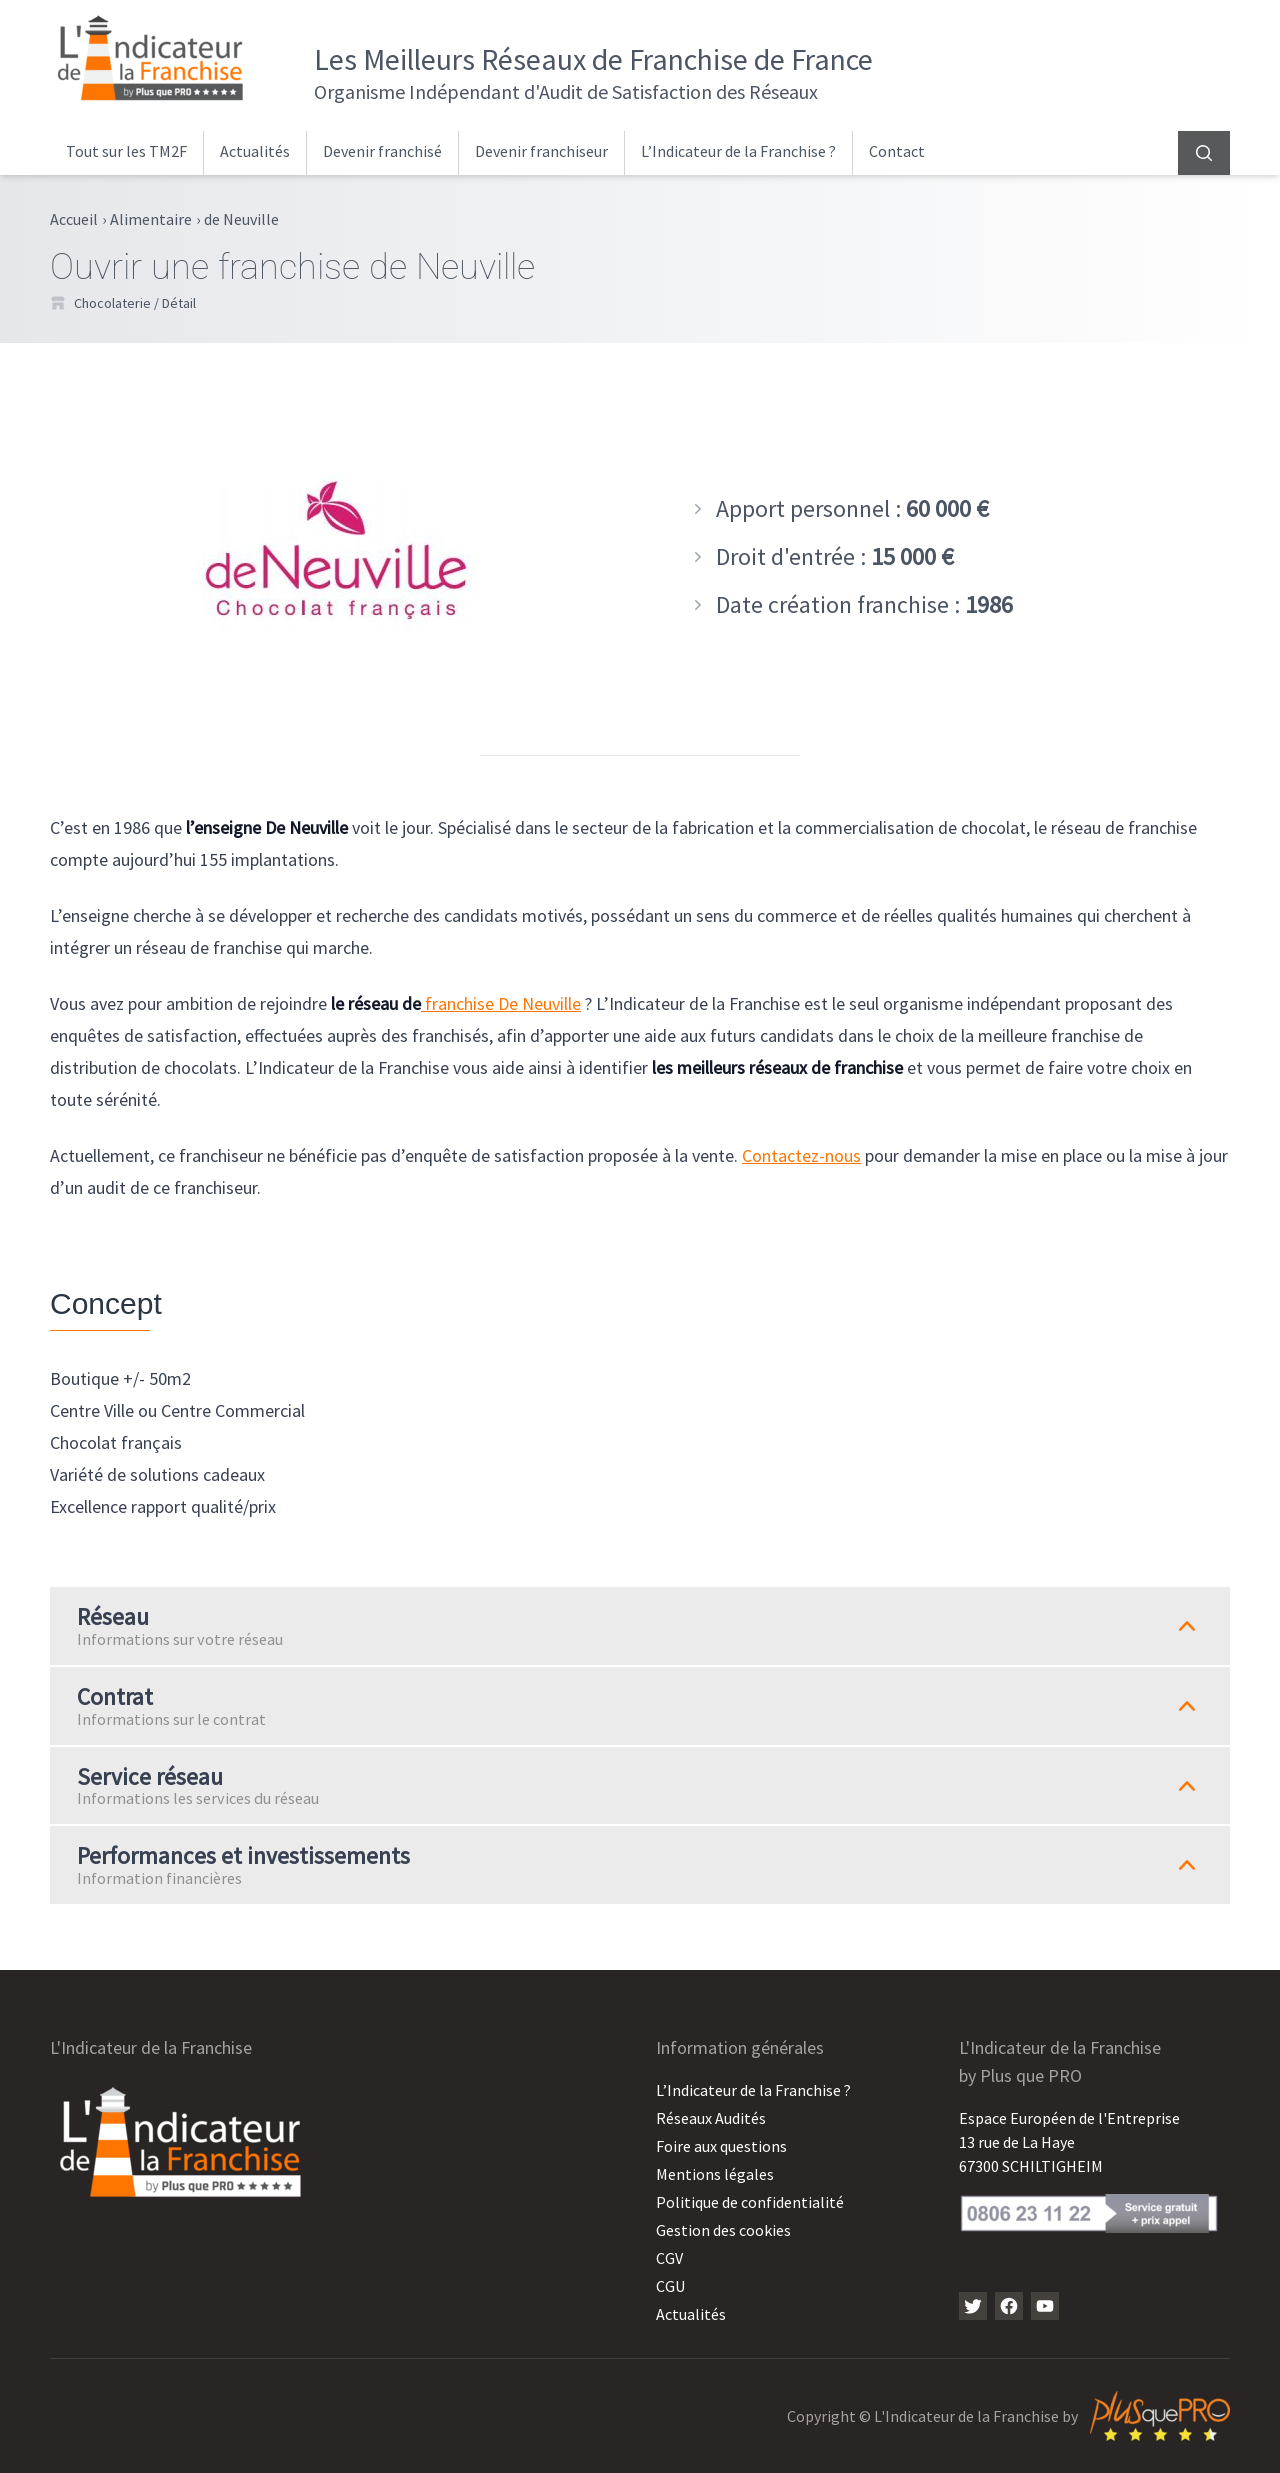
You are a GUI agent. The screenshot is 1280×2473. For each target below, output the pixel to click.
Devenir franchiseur (541, 151)
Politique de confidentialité (750, 2202)
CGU (670, 2286)
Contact (897, 151)
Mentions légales (715, 2174)
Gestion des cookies (723, 2230)
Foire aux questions (721, 2146)
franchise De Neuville (501, 1003)
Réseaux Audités (711, 2118)
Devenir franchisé (382, 151)
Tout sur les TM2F (126, 151)
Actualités (255, 151)
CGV (669, 2258)
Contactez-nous (801, 1155)
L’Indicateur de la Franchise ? (738, 151)
